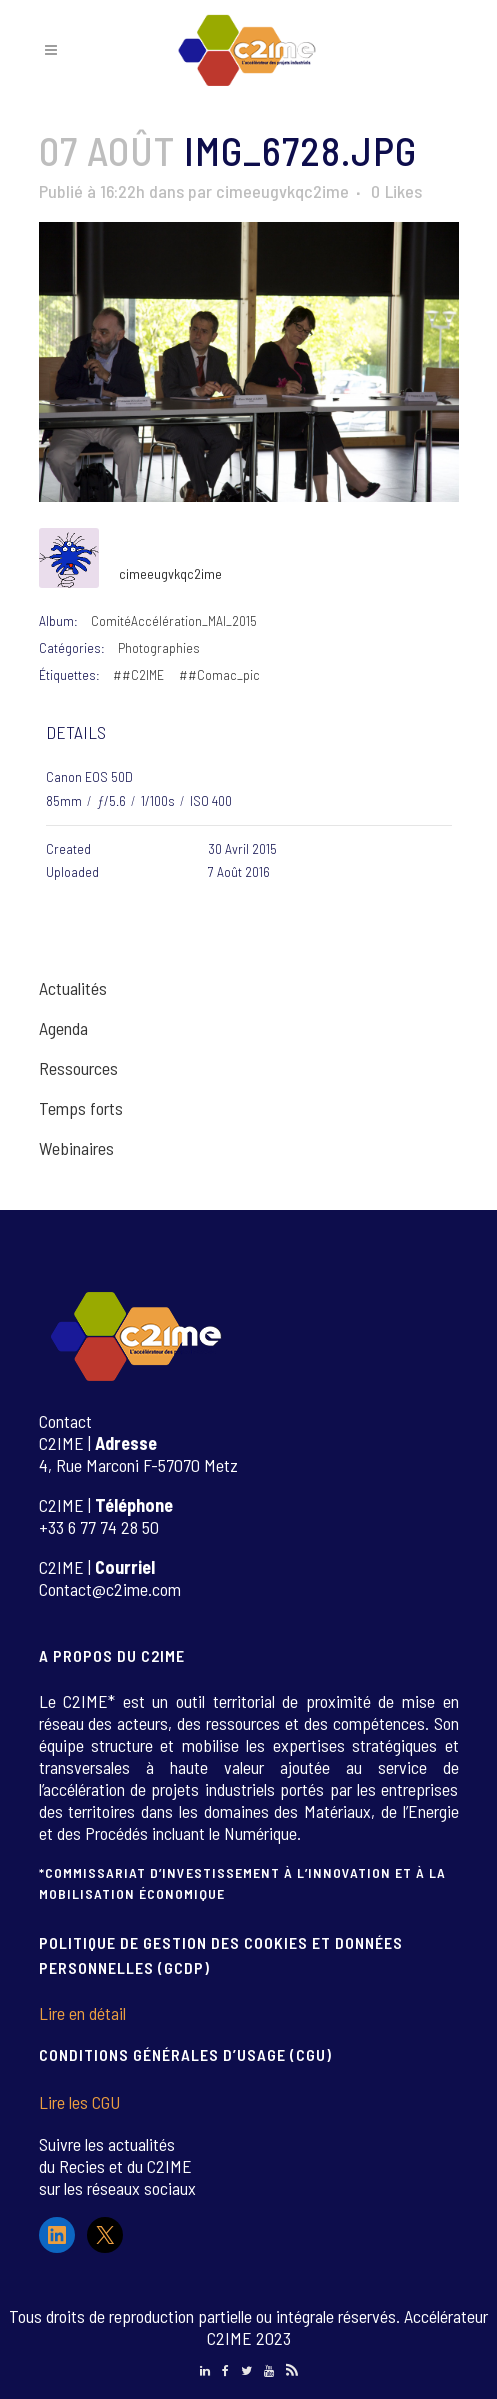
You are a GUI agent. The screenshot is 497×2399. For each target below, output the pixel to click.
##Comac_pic (219, 674)
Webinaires (76, 1148)
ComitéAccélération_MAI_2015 (174, 620)
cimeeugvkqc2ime (282, 191)
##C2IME (138, 674)
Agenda (63, 1028)
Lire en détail (82, 2013)
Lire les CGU (79, 2102)
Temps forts (81, 1108)
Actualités (73, 988)
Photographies (159, 647)
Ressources (78, 1068)
